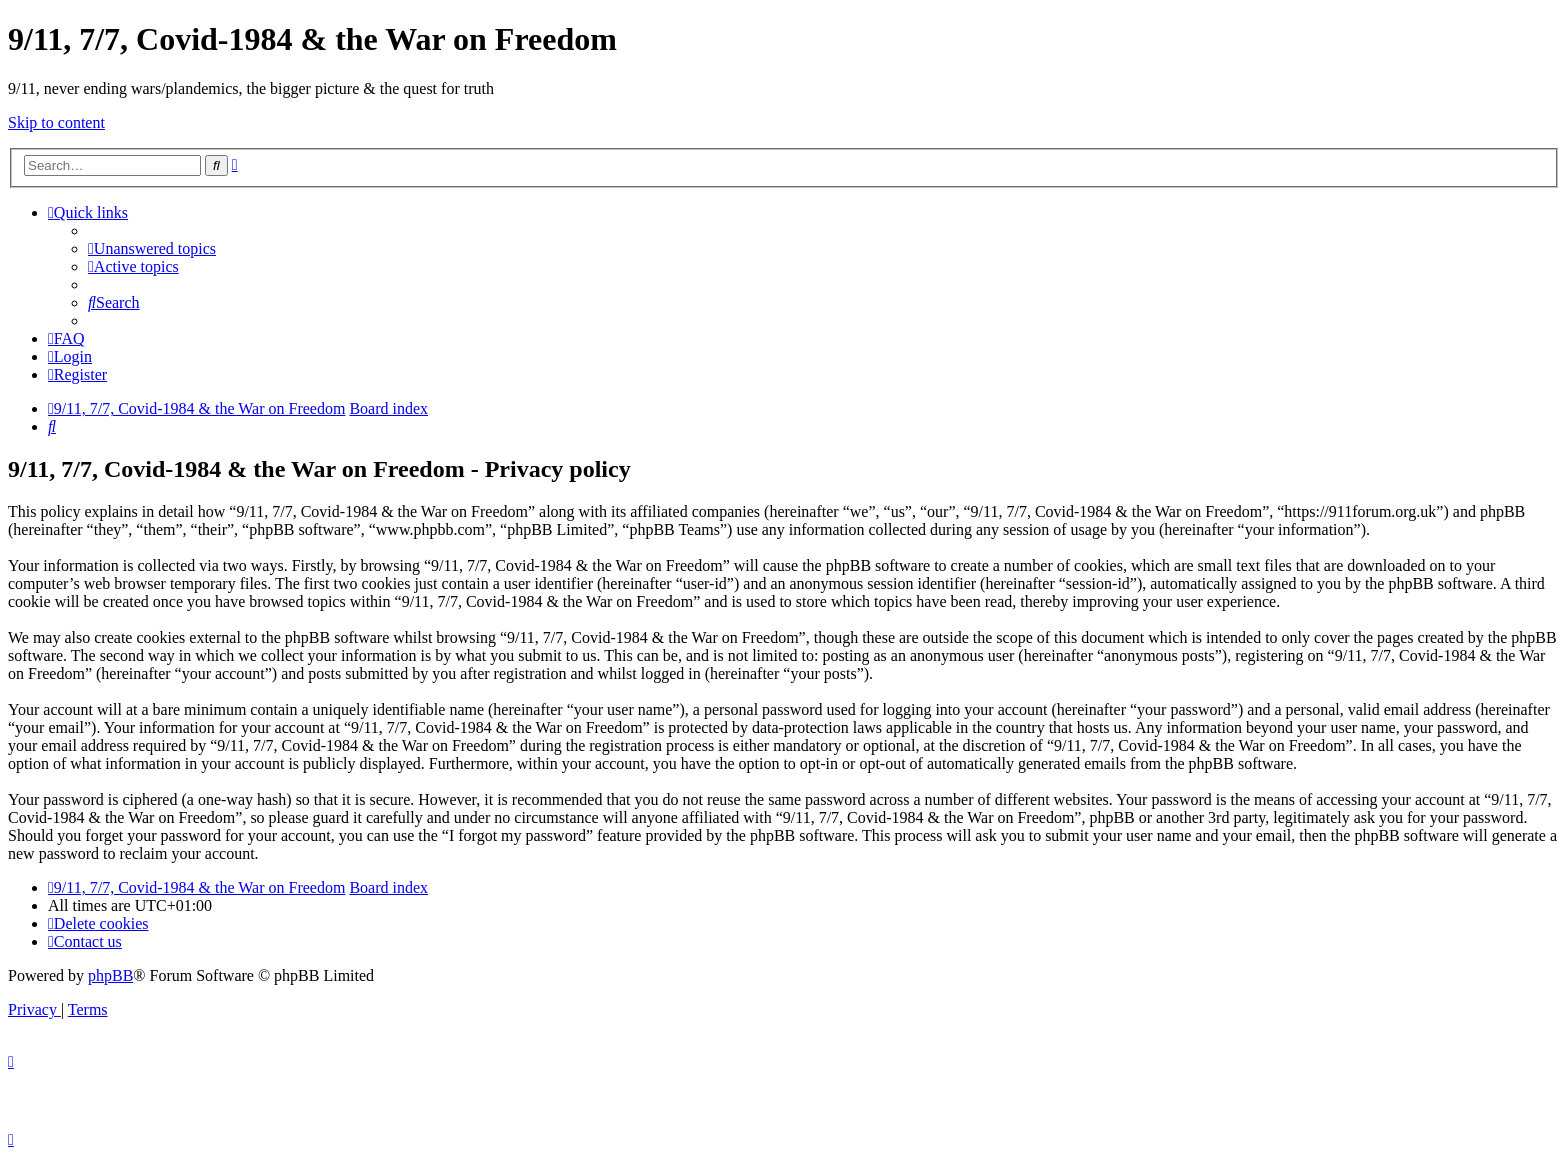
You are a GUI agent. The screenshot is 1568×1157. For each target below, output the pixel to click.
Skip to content (56, 122)
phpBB (110, 975)
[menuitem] (152, 248)
